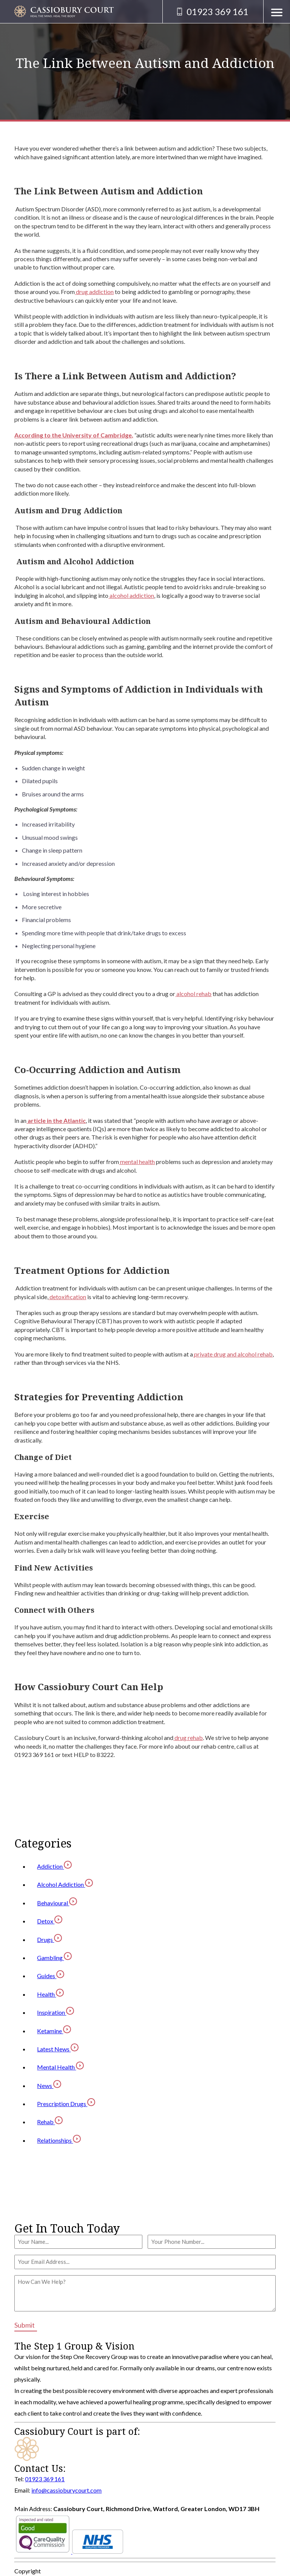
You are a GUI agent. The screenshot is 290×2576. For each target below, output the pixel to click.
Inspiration (55, 2012)
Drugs (49, 1939)
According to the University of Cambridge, (73, 435)
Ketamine (54, 2030)
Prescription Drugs (66, 2103)
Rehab (50, 2121)
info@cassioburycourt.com (66, 2490)
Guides (50, 1975)
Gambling (54, 1957)
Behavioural (57, 1902)
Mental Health (60, 2067)
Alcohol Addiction (65, 1884)
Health (50, 1994)
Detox (49, 1921)
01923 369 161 (45, 2478)
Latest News (58, 2048)
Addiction (54, 1866)
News (49, 2085)
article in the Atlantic (56, 1120)
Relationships (59, 2140)
